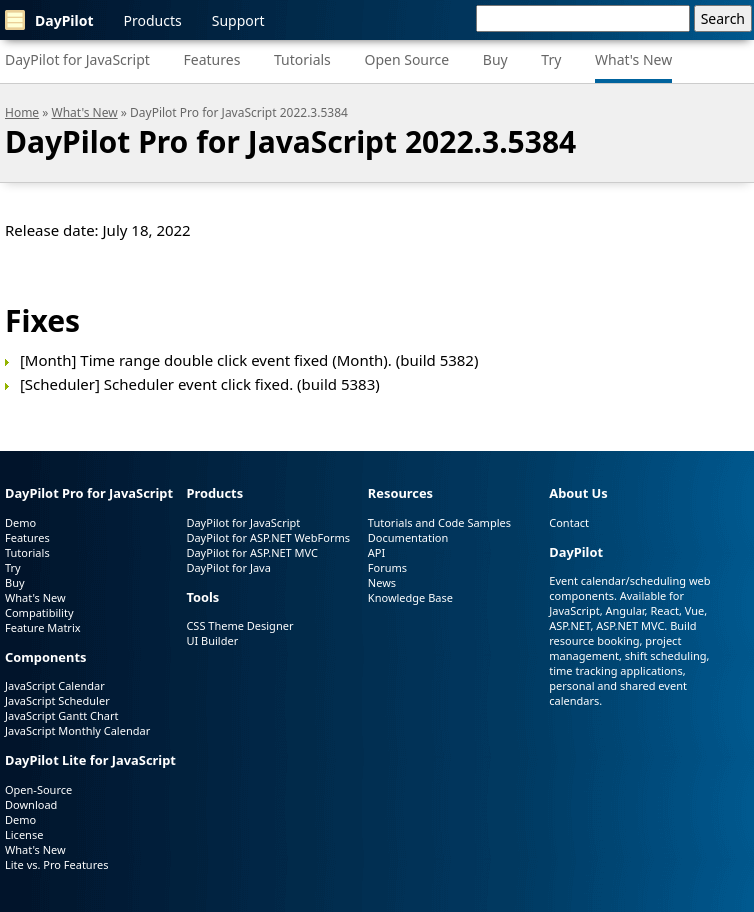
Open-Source (38, 789)
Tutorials (302, 59)
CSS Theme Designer (239, 625)
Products (153, 20)
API (376, 552)
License (24, 834)
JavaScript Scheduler (57, 700)
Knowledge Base (410, 597)
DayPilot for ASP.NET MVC (252, 552)
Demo (20, 522)
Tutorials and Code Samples (439, 522)
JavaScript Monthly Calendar (77, 730)
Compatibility (39, 612)
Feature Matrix (43, 627)
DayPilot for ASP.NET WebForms (268, 537)
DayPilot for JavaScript (77, 59)
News (382, 582)
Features (212, 59)
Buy (495, 59)
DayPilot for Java (228, 567)
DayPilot (49, 20)
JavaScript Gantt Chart (61, 715)
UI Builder (212, 640)
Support (238, 20)
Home (22, 112)
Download (31, 804)
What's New (633, 59)
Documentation (408, 537)
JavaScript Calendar (55, 685)
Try (551, 59)
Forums (387, 567)
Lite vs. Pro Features (56, 864)
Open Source (406, 59)
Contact (569, 522)
